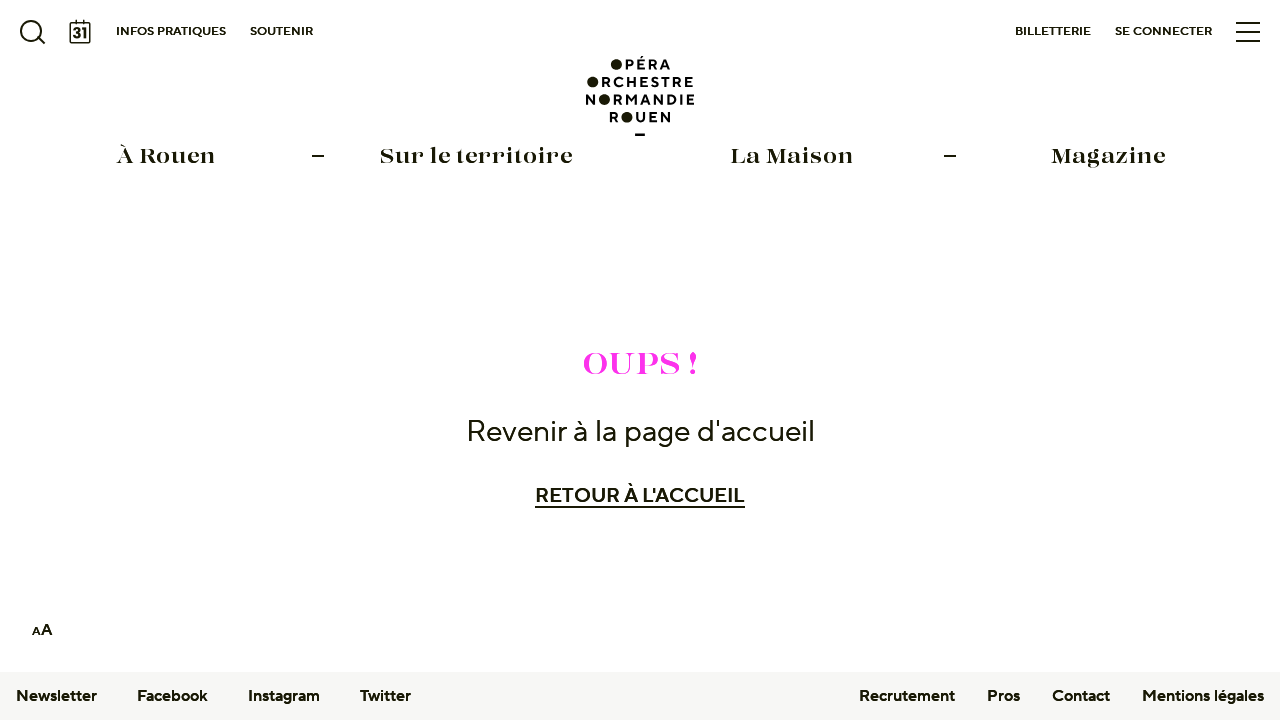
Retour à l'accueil (640, 496)
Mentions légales (1203, 696)
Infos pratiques (171, 31)
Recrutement (907, 696)
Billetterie (1053, 31)
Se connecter (1163, 31)
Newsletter (56, 696)
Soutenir (281, 31)
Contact (1081, 696)
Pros (1003, 696)
